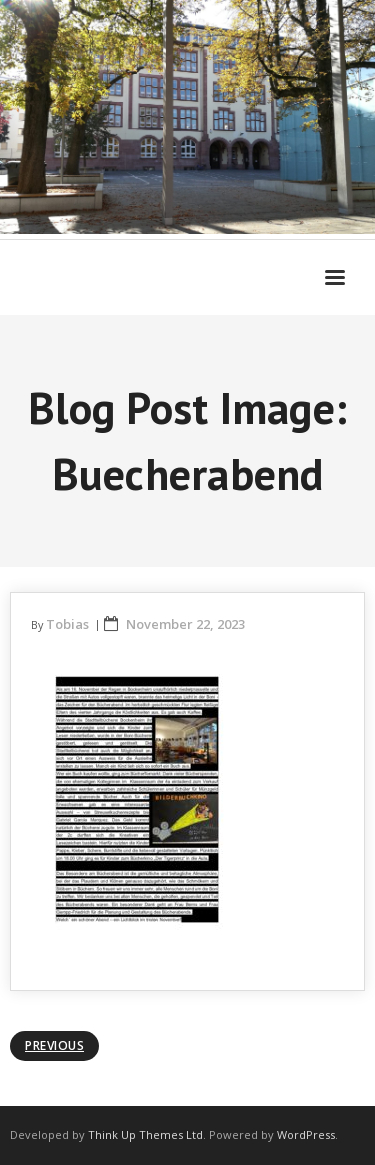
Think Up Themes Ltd (145, 1134)
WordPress (306, 1134)
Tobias (67, 624)
